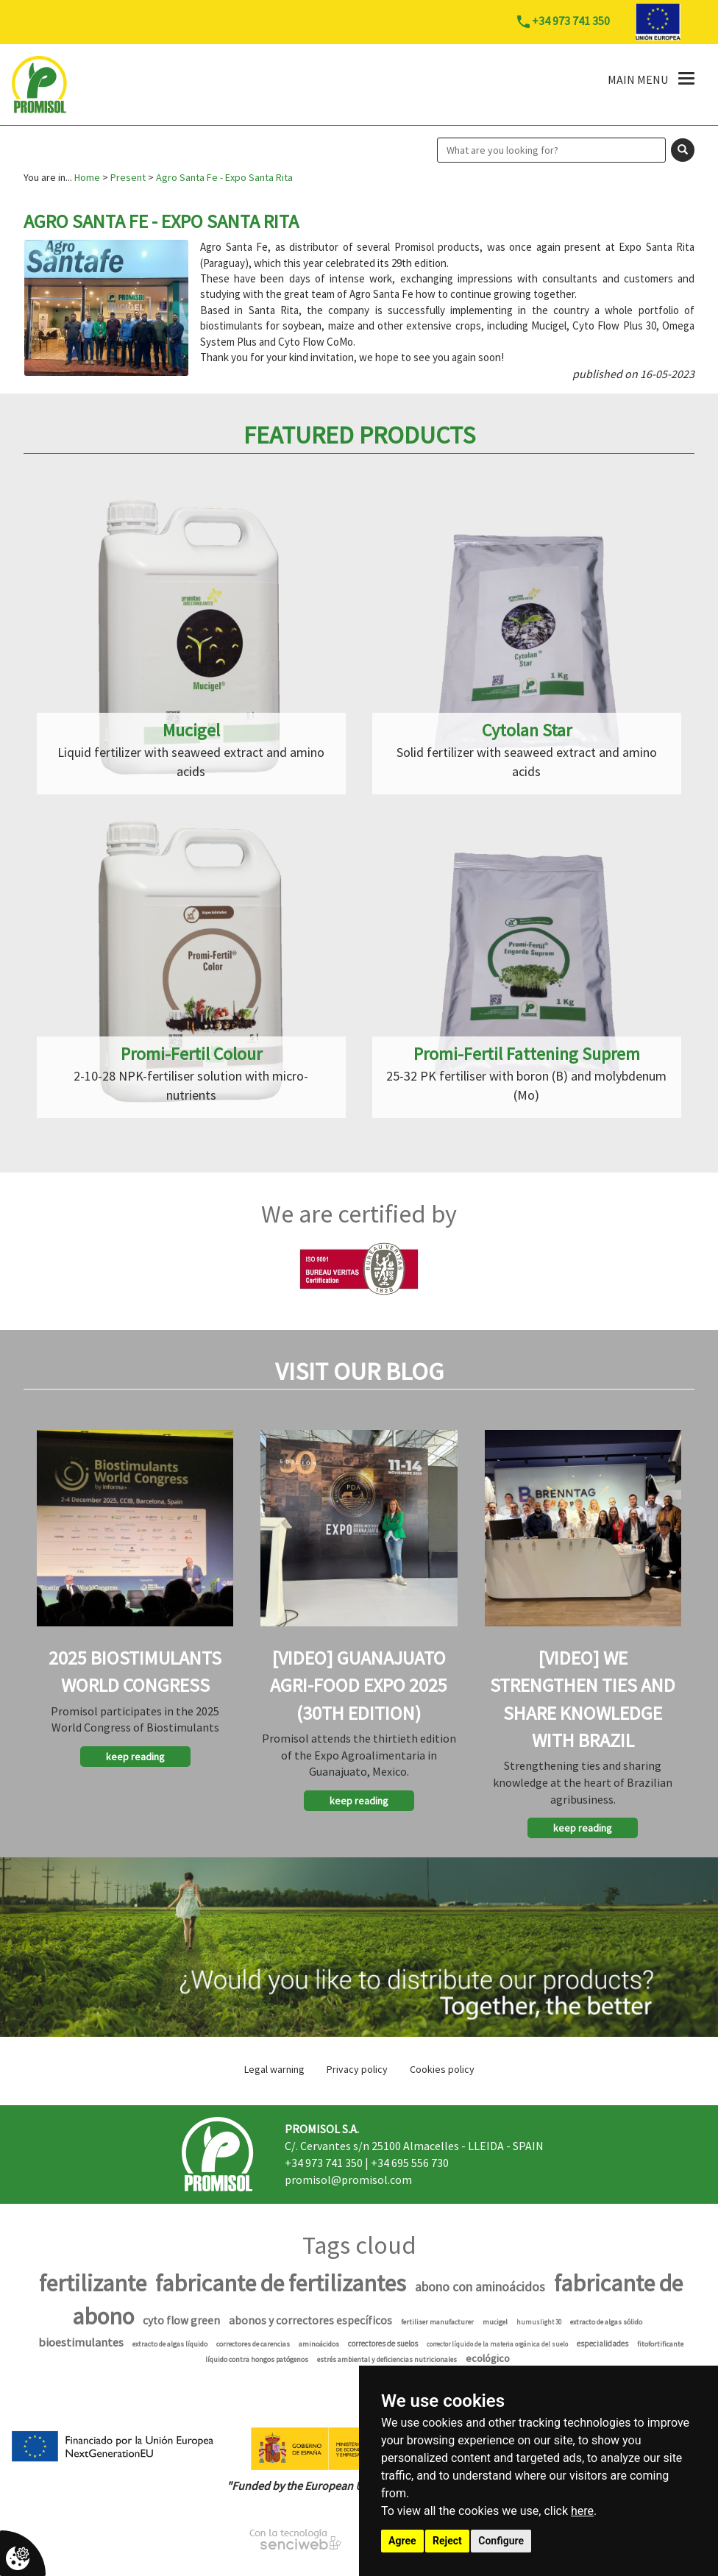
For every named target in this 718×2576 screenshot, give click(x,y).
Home (87, 177)
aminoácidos (319, 2344)
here (582, 2511)
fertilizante (92, 2283)
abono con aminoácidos (480, 2287)
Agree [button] (402, 2541)
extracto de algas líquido (169, 2344)
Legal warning (274, 2069)
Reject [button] (447, 2541)
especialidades (602, 2343)
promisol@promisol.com (348, 2179)
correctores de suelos (383, 2343)
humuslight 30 (538, 2322)
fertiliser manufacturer (437, 2322)
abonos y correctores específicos (310, 2320)
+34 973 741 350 (324, 2162)
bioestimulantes (81, 2342)
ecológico (488, 2358)
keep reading (135, 1756)
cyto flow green (181, 2320)
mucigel (495, 2322)
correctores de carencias (253, 2344)
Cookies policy (442, 2069)
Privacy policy (357, 2069)
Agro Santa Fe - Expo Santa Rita (224, 177)
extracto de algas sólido (606, 2322)
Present (128, 177)
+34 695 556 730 (410, 2162)
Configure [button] (501, 2541)
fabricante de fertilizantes (280, 2283)
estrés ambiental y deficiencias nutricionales (387, 2359)
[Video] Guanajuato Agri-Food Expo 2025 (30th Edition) (358, 1684)
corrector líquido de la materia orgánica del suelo (497, 2344)
